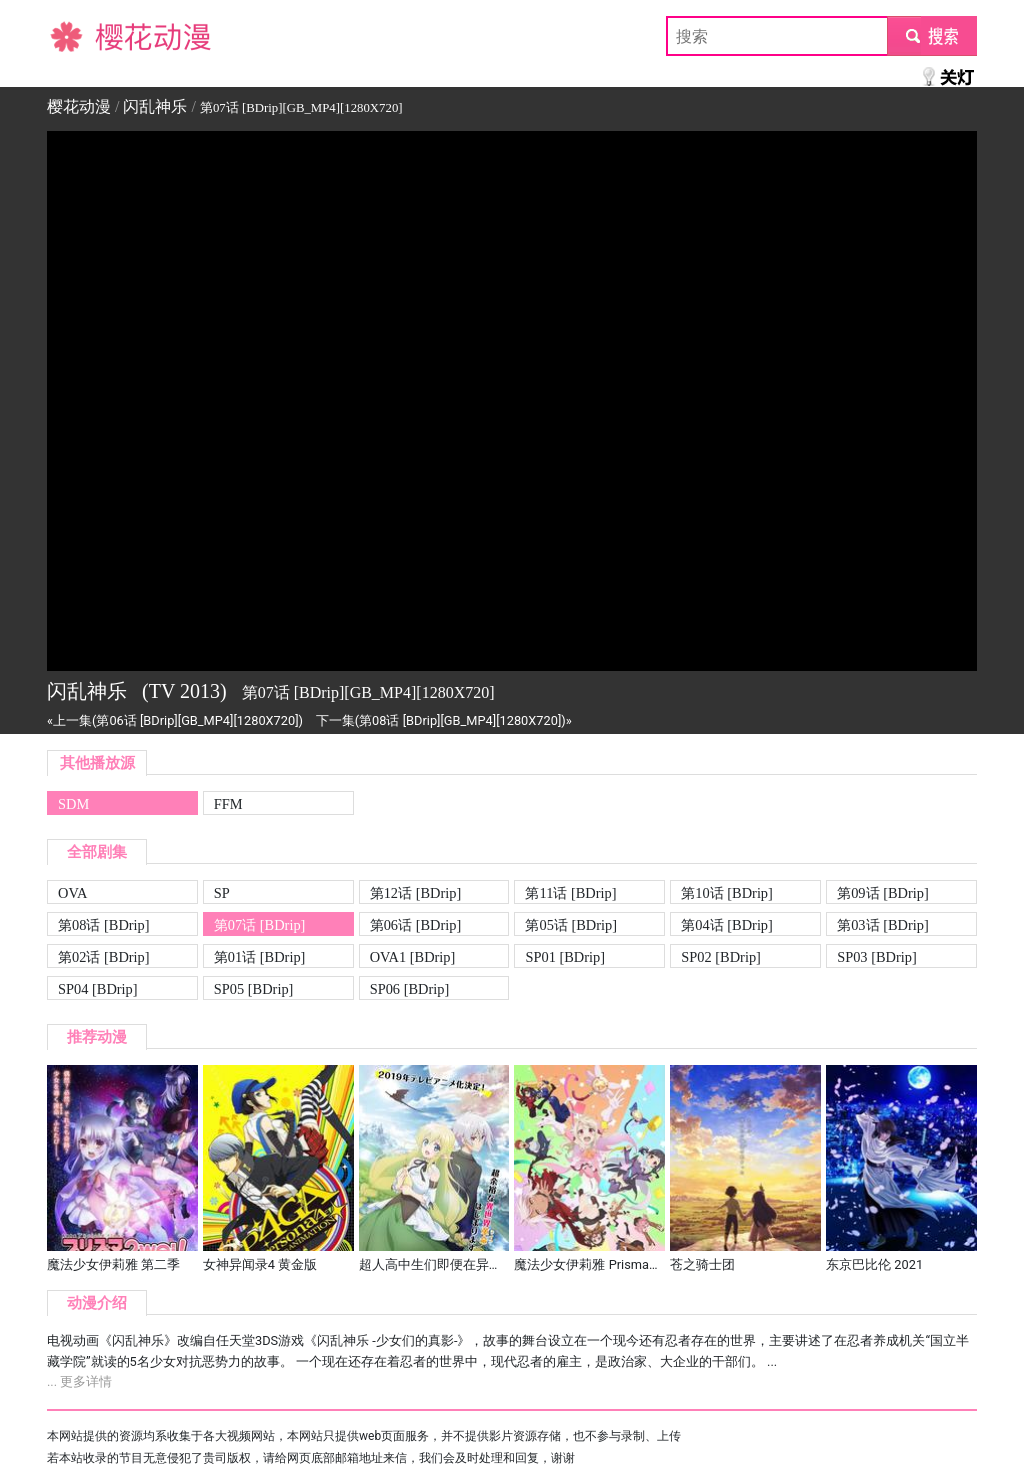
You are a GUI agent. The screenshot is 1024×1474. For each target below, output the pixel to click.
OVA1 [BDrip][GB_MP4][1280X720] (413, 958)
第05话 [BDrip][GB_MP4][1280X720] (571, 926)
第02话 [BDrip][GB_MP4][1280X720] (104, 958)
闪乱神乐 (155, 106)
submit (931, 35)
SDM (73, 804)
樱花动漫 (79, 35)
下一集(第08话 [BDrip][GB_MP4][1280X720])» (444, 720)
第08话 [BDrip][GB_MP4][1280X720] (104, 926)
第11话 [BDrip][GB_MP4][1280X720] (570, 894)
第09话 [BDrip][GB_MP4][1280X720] (883, 894)
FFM (228, 804)
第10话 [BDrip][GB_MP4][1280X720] (727, 894)
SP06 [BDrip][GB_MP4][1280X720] (410, 990)
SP (222, 893)
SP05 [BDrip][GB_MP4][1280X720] (254, 990)
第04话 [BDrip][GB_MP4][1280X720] (727, 926)
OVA (72, 893)
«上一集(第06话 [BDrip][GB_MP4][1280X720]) (175, 720)
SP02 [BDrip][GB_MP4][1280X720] (721, 958)
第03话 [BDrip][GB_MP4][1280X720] (883, 926)
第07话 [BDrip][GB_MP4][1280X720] (260, 926)
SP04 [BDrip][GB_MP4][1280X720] (98, 990)
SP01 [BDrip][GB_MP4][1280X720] (565, 958)
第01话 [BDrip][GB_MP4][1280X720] (260, 958)
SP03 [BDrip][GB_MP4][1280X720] (877, 958)
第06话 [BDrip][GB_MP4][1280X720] (416, 926)
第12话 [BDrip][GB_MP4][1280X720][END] (425, 894)
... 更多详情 (79, 1381)
